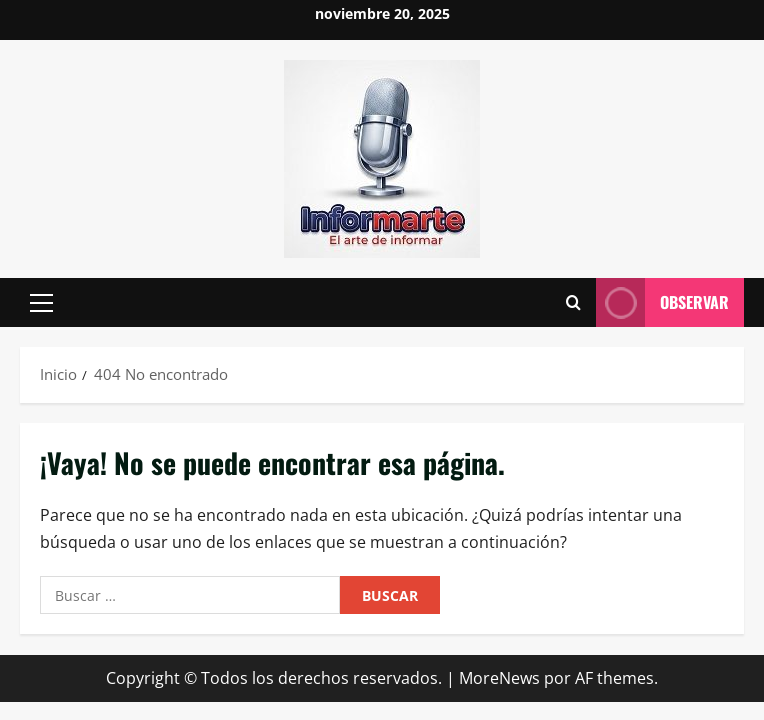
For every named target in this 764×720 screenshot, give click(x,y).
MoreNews (499, 678)
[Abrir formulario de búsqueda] (573, 303)
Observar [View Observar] (662, 302)
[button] (41, 303)
